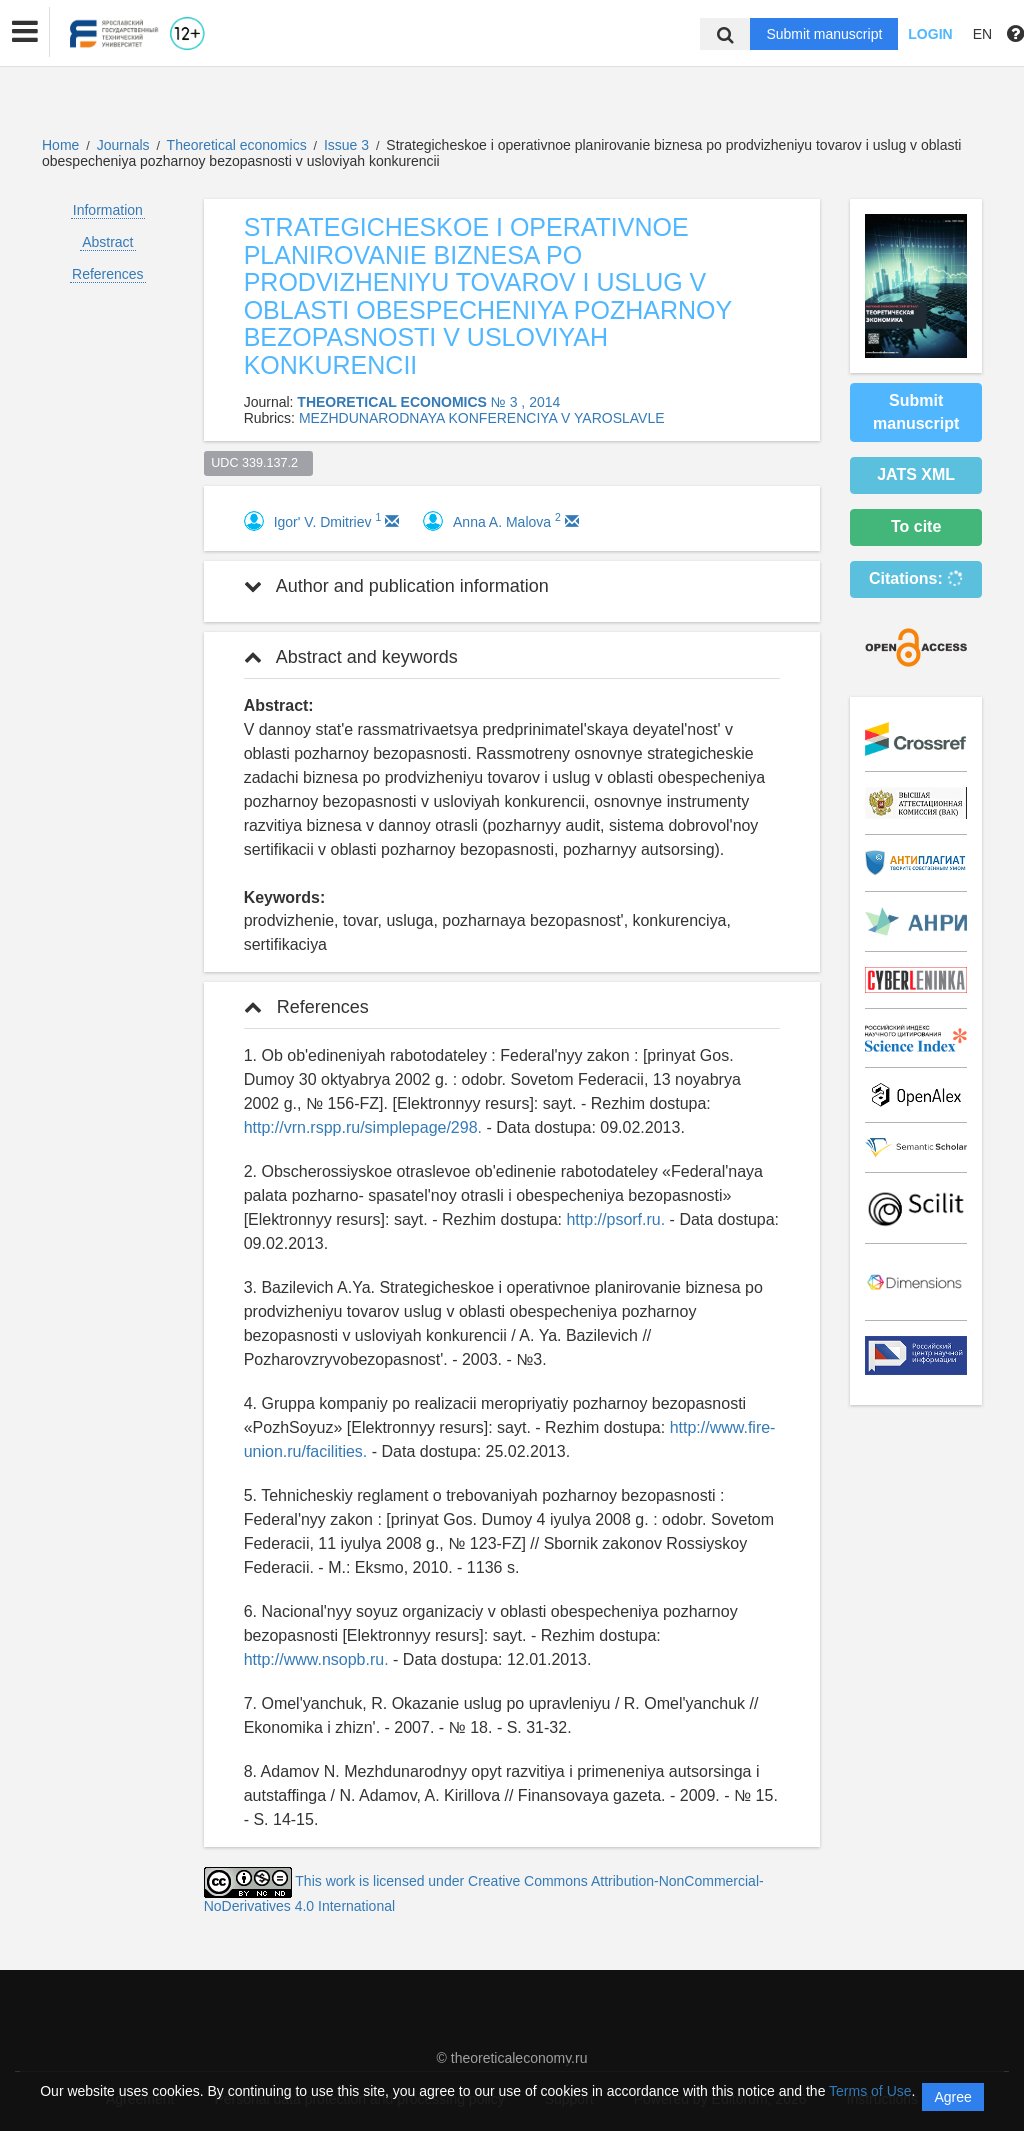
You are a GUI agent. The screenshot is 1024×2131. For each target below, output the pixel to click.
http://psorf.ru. (615, 1219)
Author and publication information (396, 586)
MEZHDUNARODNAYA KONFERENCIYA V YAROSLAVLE (482, 418)
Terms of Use (870, 2091)
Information (108, 210)
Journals (123, 145)
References (108, 274)
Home (60, 145)
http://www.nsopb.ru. (316, 1659)
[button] (25, 32)
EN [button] (982, 34)
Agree (952, 2097)
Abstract (107, 242)
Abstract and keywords (351, 657)
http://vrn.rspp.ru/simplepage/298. (363, 1127)
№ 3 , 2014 (526, 402)
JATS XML (916, 474)
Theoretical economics (239, 145)
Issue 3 (348, 145)
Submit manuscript (824, 34)
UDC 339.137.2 (258, 463)
